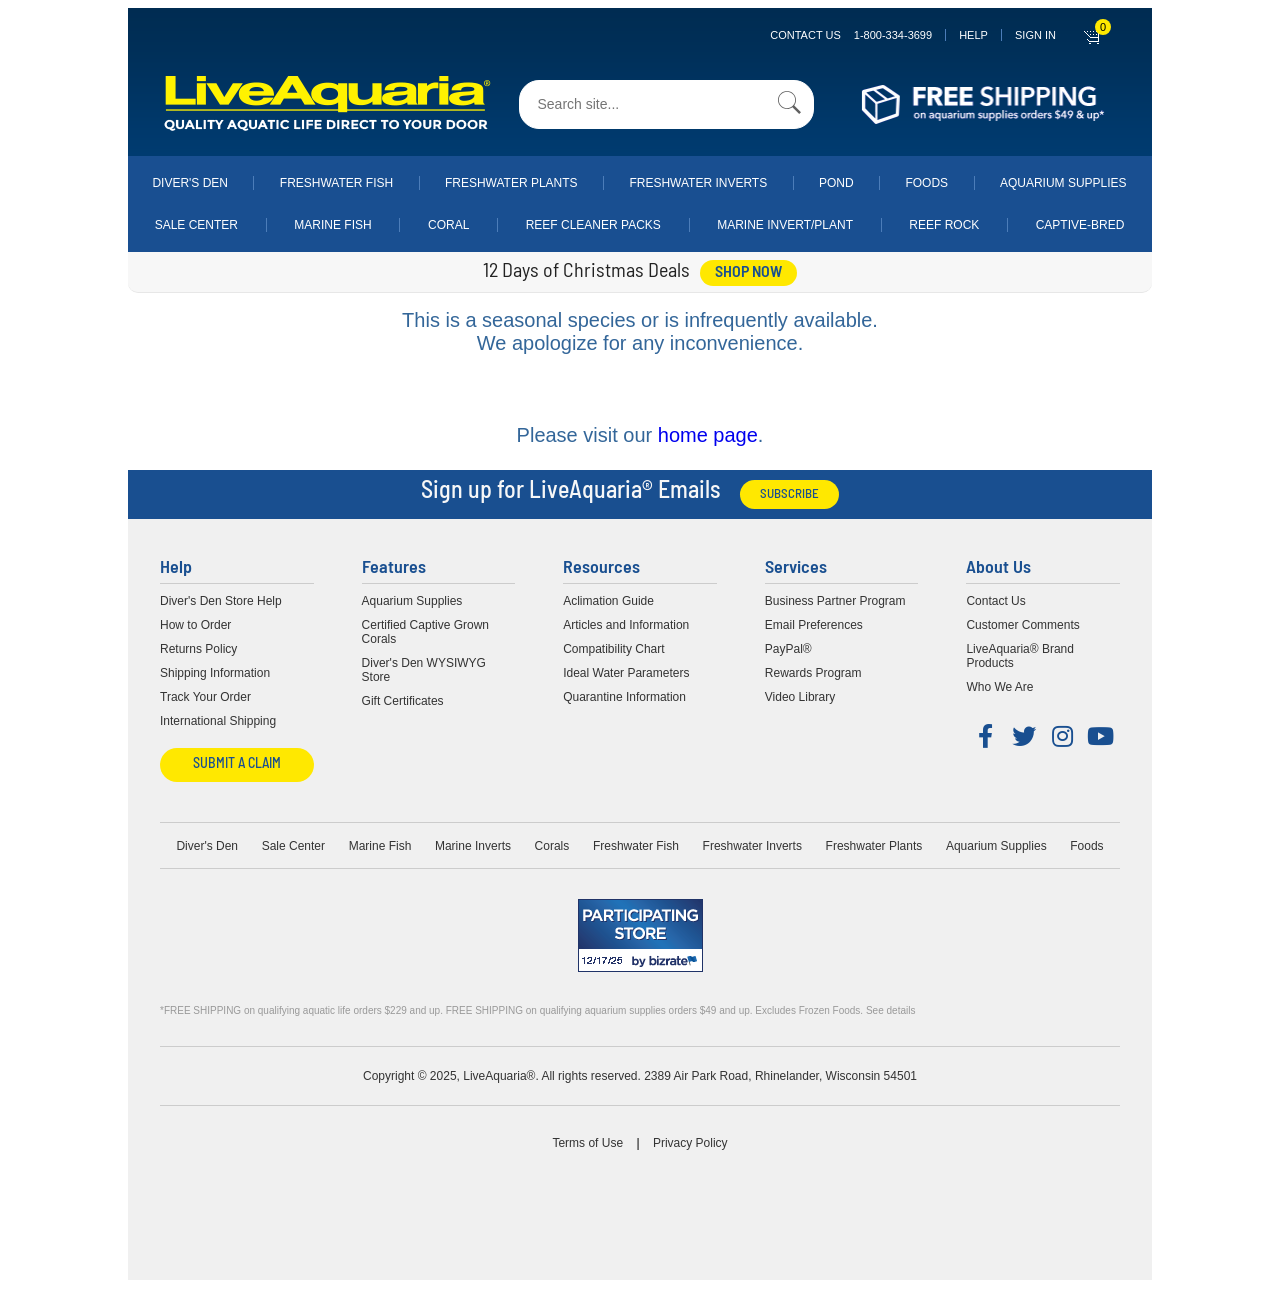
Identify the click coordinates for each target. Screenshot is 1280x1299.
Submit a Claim (237, 764)
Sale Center (196, 225)
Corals (552, 846)
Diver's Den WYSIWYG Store (424, 670)
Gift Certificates (403, 701)
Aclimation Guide (608, 601)
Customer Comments (1022, 625)
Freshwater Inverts (698, 183)
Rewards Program (813, 673)
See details (890, 1010)
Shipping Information (215, 673)
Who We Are (999, 687)
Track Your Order (205, 697)
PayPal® (788, 649)
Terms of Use (587, 1143)
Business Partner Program (835, 601)
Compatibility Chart (613, 649)
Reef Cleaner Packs (593, 225)
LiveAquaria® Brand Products (1020, 656)
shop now (748, 273)
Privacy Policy (690, 1143)
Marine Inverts (473, 846)
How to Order (195, 625)
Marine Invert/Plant (785, 225)
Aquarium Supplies (1063, 183)
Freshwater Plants (511, 183)
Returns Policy (198, 649)
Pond (836, 183)
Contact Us (851, 35)
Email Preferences (814, 625)
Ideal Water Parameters (626, 673)
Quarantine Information (624, 697)
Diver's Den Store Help (221, 601)
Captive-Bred (1080, 225)
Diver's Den (190, 183)
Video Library (800, 697)
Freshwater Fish (336, 183)
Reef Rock (944, 225)
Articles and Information (626, 625)
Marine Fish (332, 225)
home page (708, 435)
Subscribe (789, 494)
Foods (926, 183)
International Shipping (218, 721)
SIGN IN (1035, 35)
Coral (448, 225)
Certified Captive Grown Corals (425, 632)
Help (973, 35)
